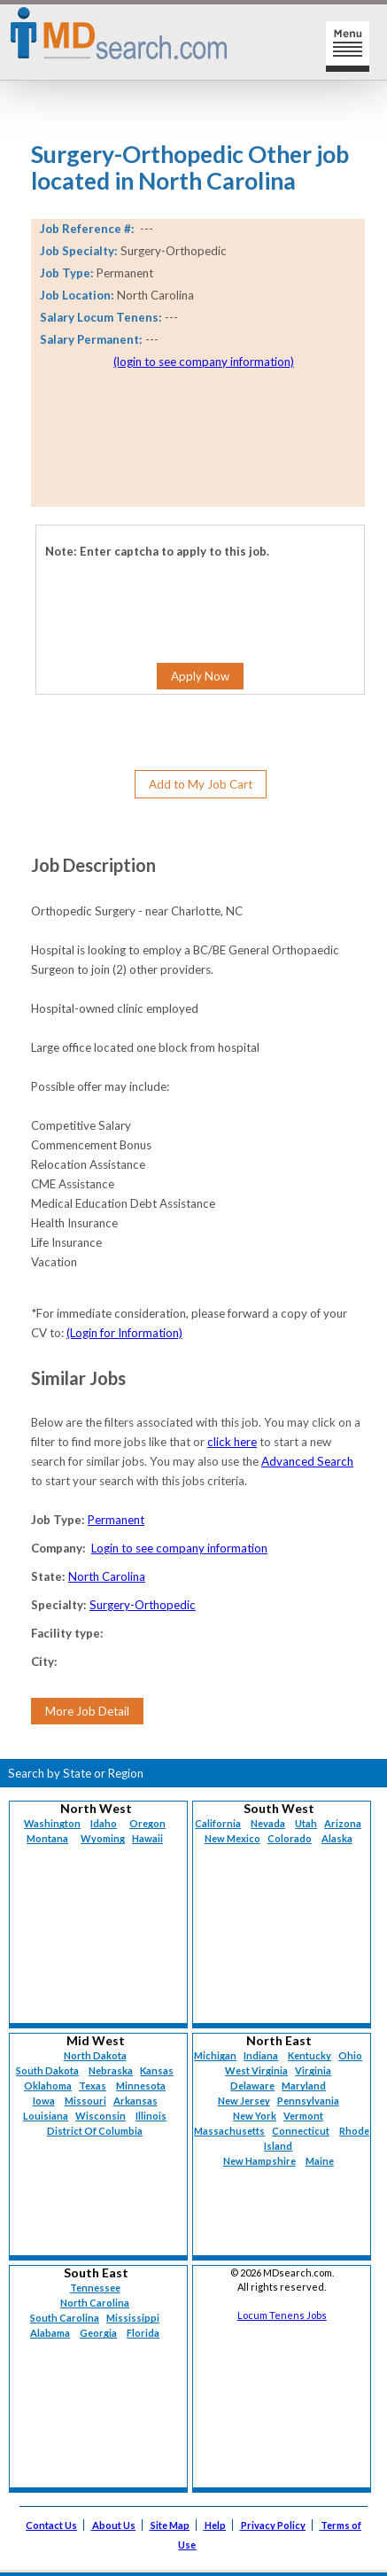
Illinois (150, 2115)
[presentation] (134, 585)
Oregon (147, 1823)
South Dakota (47, 2070)
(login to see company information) (203, 361)
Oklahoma (48, 2085)
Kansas (157, 2070)
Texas (92, 2085)
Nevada (268, 1823)
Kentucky (309, 2055)
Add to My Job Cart (200, 784)
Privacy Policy (273, 2525)
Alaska (336, 1838)
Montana (47, 1838)
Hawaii (147, 1838)
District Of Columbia (95, 2130)
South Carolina (64, 2317)
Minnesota (141, 2085)
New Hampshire (259, 2161)
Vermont (303, 2115)
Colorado (289, 1838)
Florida (143, 2333)
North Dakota (95, 2055)
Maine (320, 2161)
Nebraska (111, 2070)
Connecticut (300, 2130)
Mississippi (132, 2317)
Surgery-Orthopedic (142, 1605)
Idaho (103, 1823)
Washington (52, 1823)
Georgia (98, 2333)
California (218, 1823)
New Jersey (244, 2100)
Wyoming (103, 1838)
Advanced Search (307, 1461)
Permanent (116, 1520)
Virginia (313, 2070)
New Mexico (232, 1838)
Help (215, 2525)
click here (232, 1442)
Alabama (50, 2333)
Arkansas (135, 2100)
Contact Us (51, 2525)
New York (254, 2115)
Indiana (261, 2055)
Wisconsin (100, 2115)
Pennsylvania (308, 2100)
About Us (113, 2525)
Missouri (85, 2100)
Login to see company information (179, 1548)
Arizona (342, 1823)
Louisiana (45, 2115)
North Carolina (106, 1576)
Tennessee (95, 2287)
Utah (306, 1823)
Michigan (215, 2055)
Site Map (170, 2525)
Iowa (44, 2100)
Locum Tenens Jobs (282, 2315)
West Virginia (256, 2070)
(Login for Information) (124, 1333)
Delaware (252, 2085)
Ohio (350, 2055)
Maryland (304, 2085)
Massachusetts (229, 2130)
